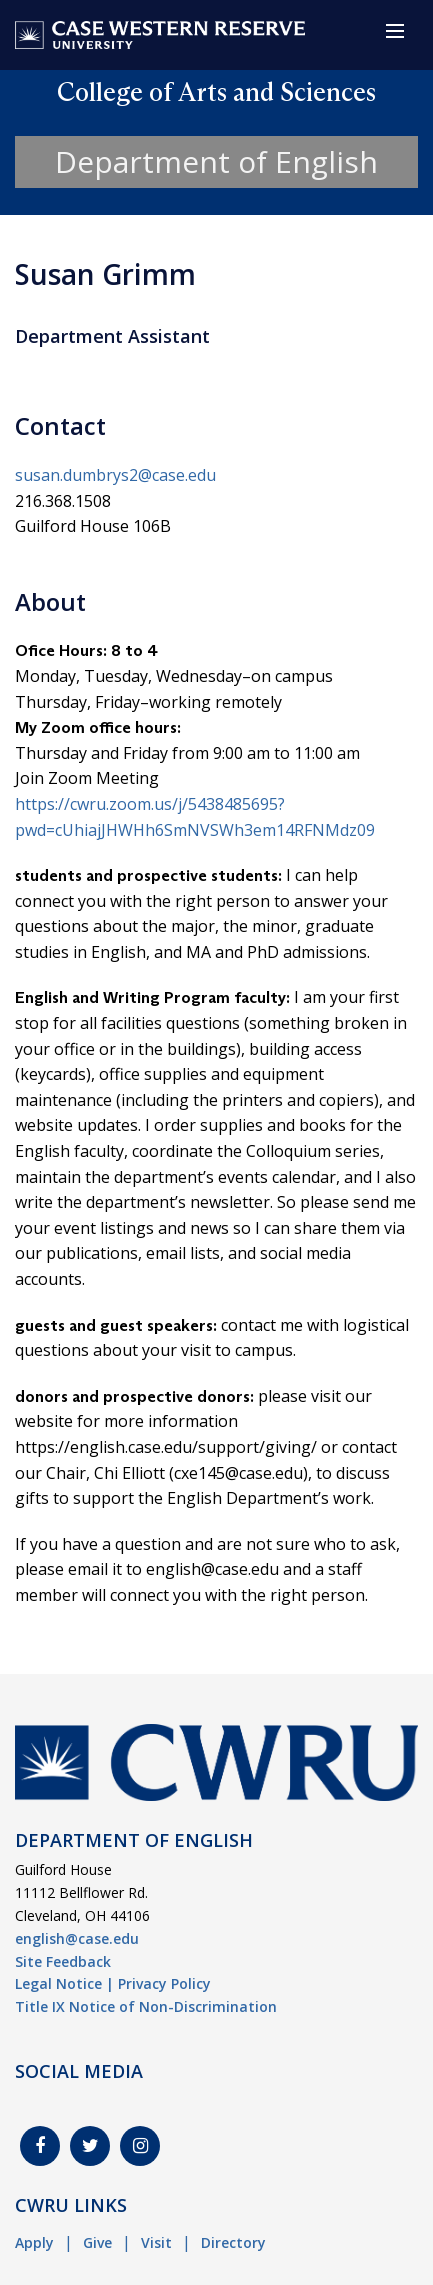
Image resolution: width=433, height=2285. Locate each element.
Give (97, 2242)
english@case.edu (77, 1938)
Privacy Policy (164, 1983)
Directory (233, 2242)
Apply (34, 2242)
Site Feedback (63, 1961)
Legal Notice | (64, 1983)
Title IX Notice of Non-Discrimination (146, 2006)
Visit (156, 2242)
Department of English (216, 161)
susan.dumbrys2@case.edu (115, 475)
